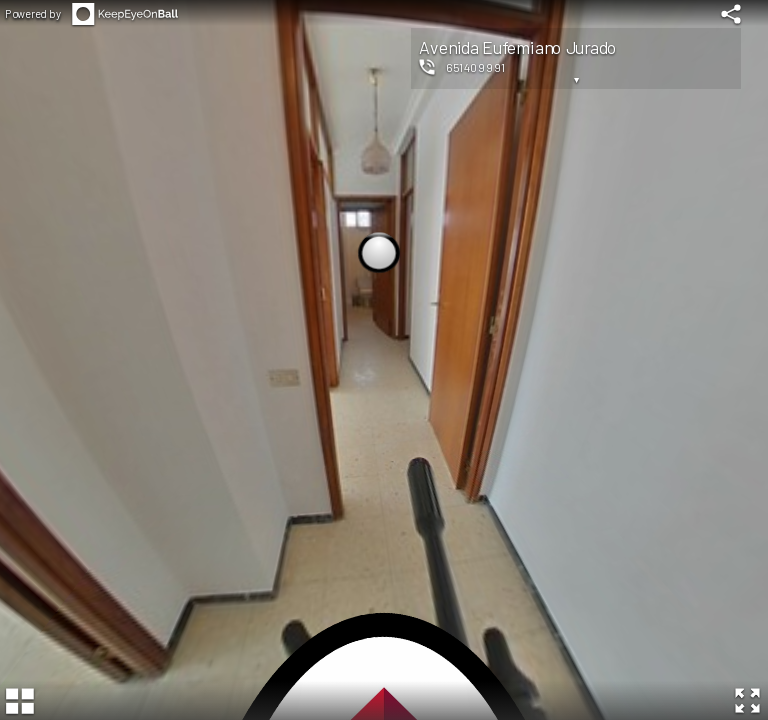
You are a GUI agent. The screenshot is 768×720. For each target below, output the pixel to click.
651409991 (475, 67)
